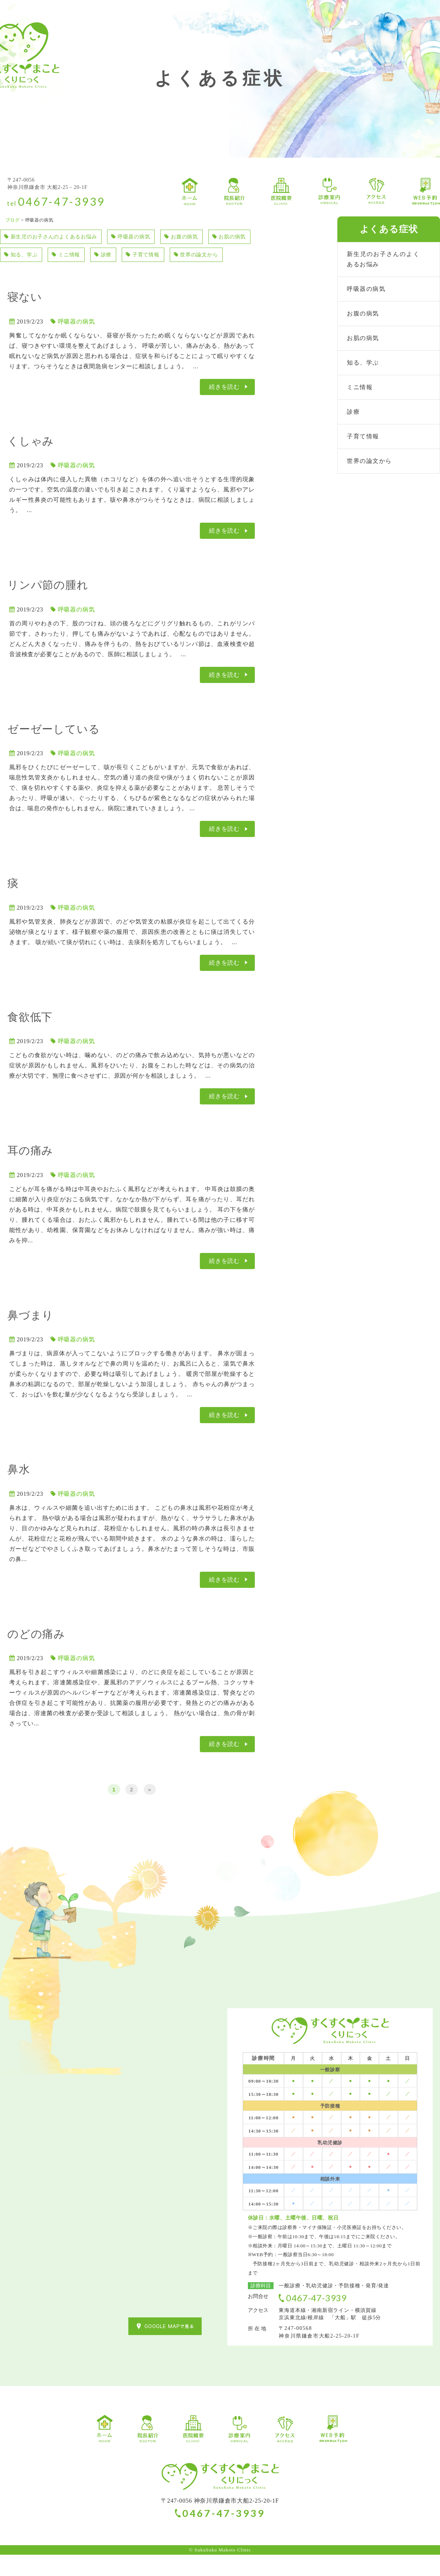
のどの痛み (36, 1655)
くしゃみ (30, 462)
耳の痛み (30, 1172)
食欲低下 (29, 1038)
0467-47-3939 (61, 201)
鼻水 (18, 1490)
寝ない (24, 318)
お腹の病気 (202, 237)
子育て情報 (208, 256)
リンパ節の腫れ (47, 606)
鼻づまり (30, 1336)
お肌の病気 (23, 256)
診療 (165, 256)
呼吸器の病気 (146, 237)
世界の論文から (29, 275)
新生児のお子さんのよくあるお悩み (57, 237)
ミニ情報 (125, 256)
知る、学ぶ (75, 256)
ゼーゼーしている (53, 750)
